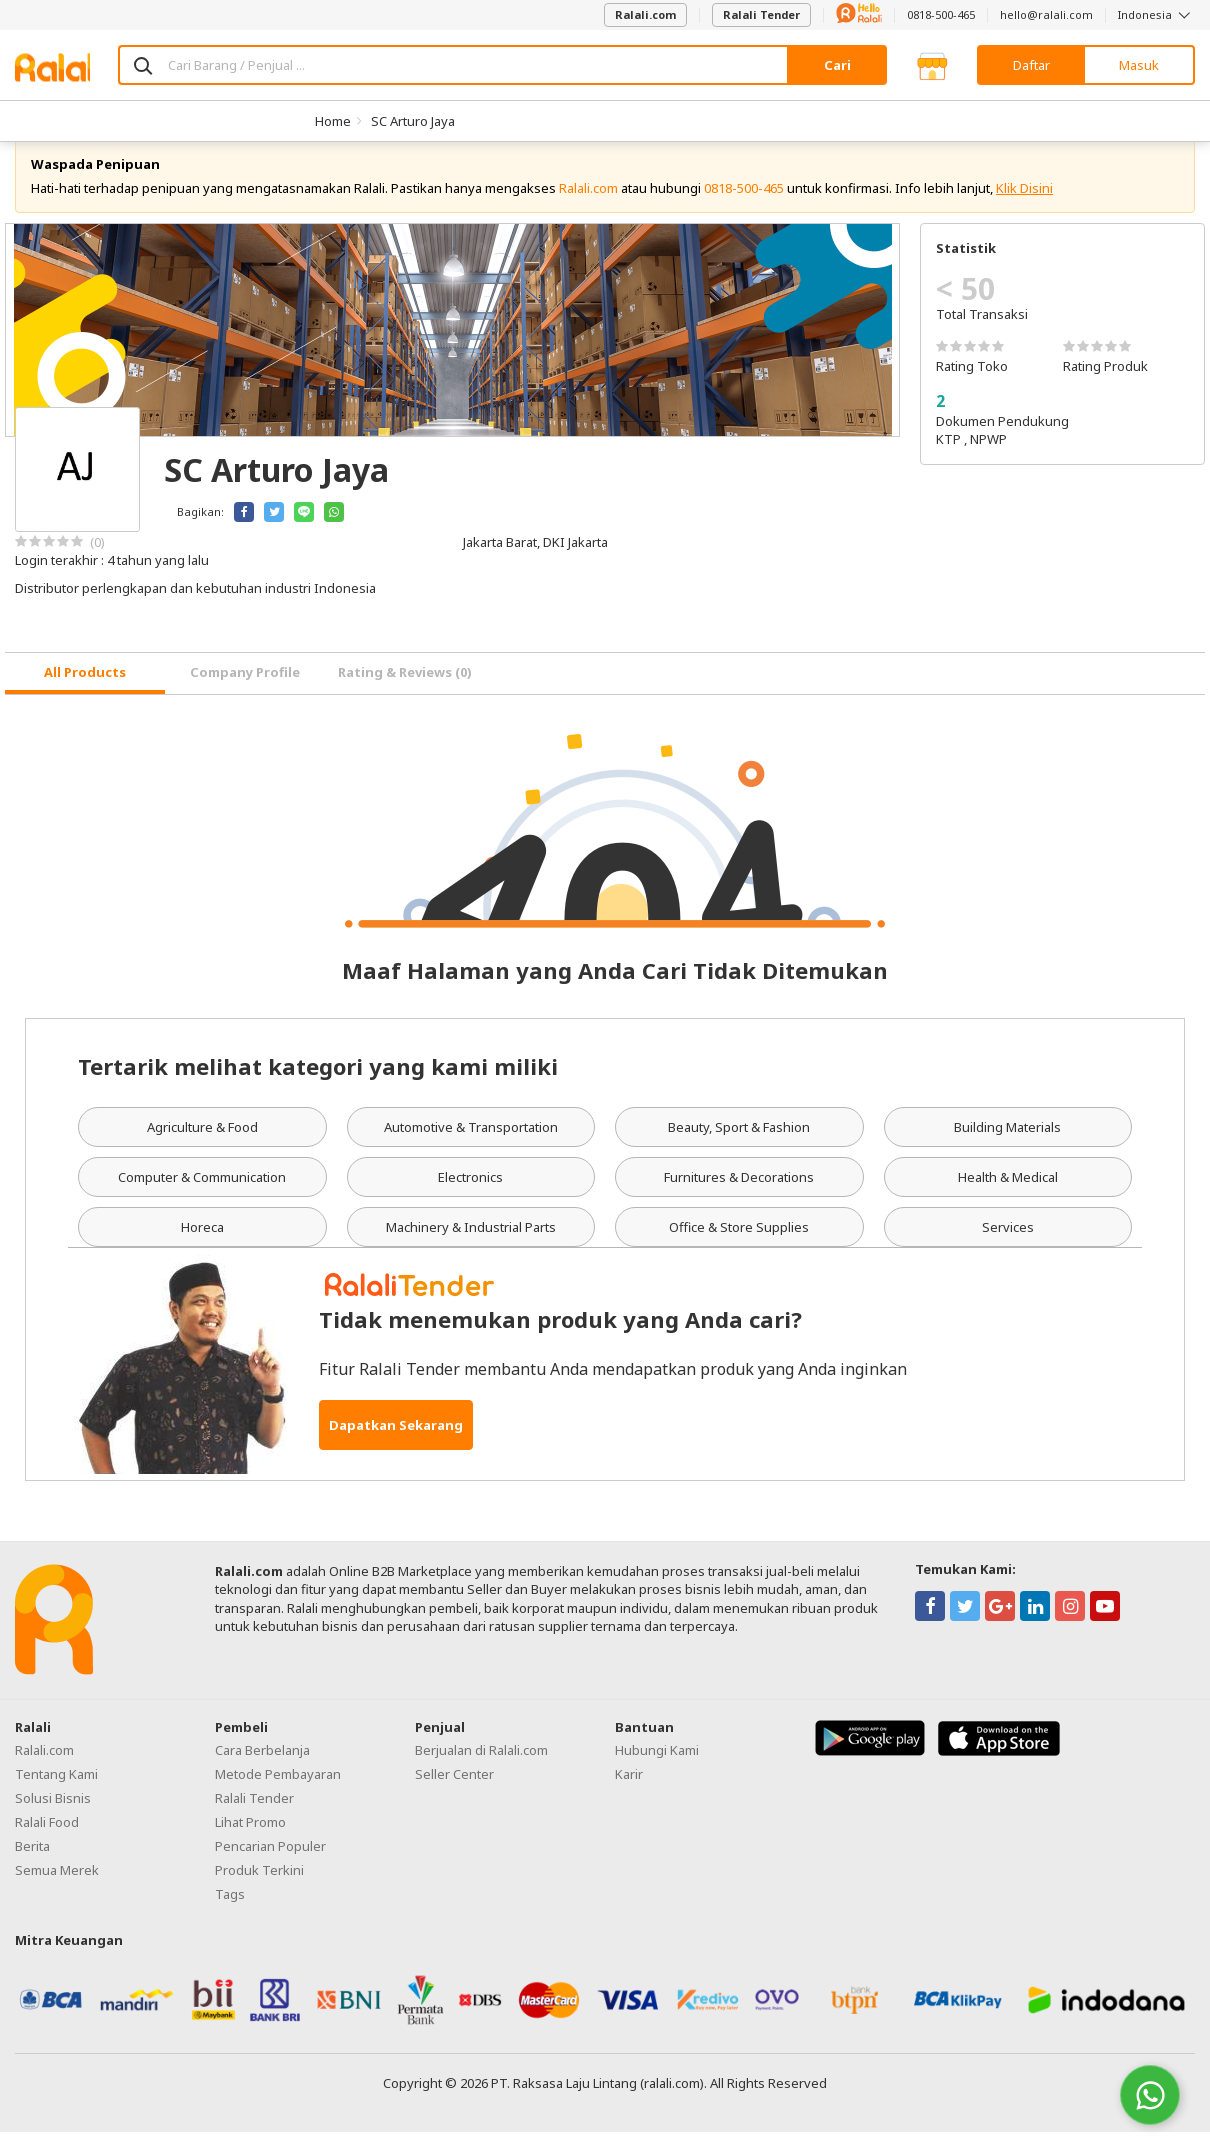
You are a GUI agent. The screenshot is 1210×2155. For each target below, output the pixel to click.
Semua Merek (57, 1892)
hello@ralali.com (1046, 14)
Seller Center (454, 1796)
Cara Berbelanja (262, 1772)
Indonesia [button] (1156, 14)
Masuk (1139, 65)
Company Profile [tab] (245, 695)
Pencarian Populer (270, 1868)
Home (333, 121)
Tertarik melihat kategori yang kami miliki (318, 1088)
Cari (837, 65)
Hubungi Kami (657, 1772)
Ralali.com (645, 14)
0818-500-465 (941, 14)
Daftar (1031, 65)
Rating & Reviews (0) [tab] (405, 695)
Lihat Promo (250, 1844)
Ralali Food (47, 1844)
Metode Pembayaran (278, 1796)
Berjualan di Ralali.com (481, 1772)
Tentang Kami (56, 1796)
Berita (32, 1868)
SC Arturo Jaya (413, 121)
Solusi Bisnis (53, 1820)
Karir (629, 1796)
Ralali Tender (761, 14)
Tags (230, 1916)
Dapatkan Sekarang (396, 1448)
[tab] (85, 696)
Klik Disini (1024, 210)
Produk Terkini (259, 1892)
